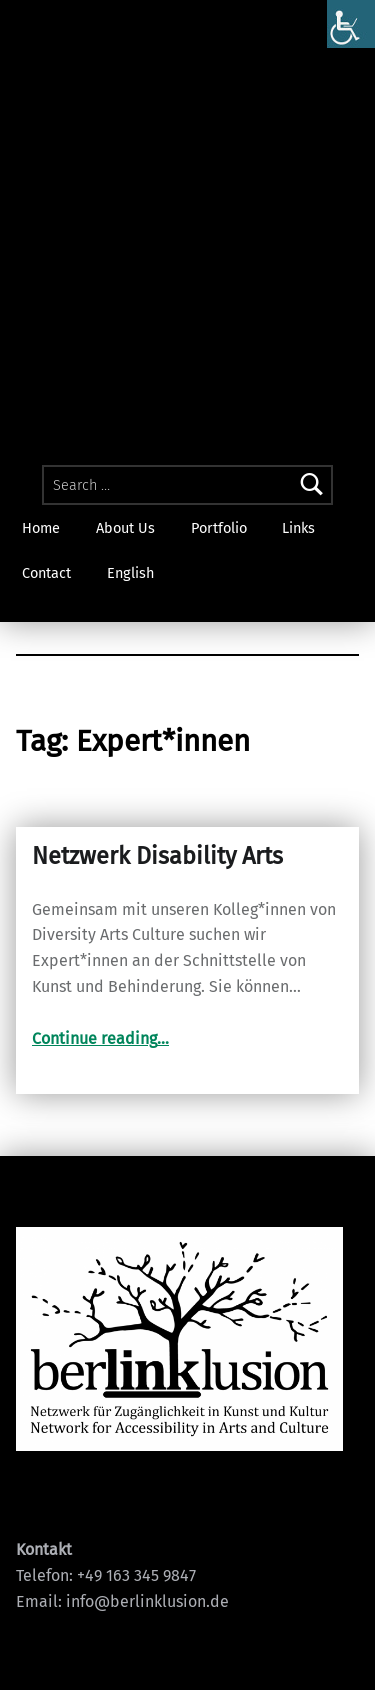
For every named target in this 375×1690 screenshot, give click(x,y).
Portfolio (219, 528)
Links (298, 528)
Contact (46, 573)
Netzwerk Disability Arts (157, 856)
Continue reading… (100, 1038)
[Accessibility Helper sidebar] (351, 24)
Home (41, 528)
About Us (125, 528)
